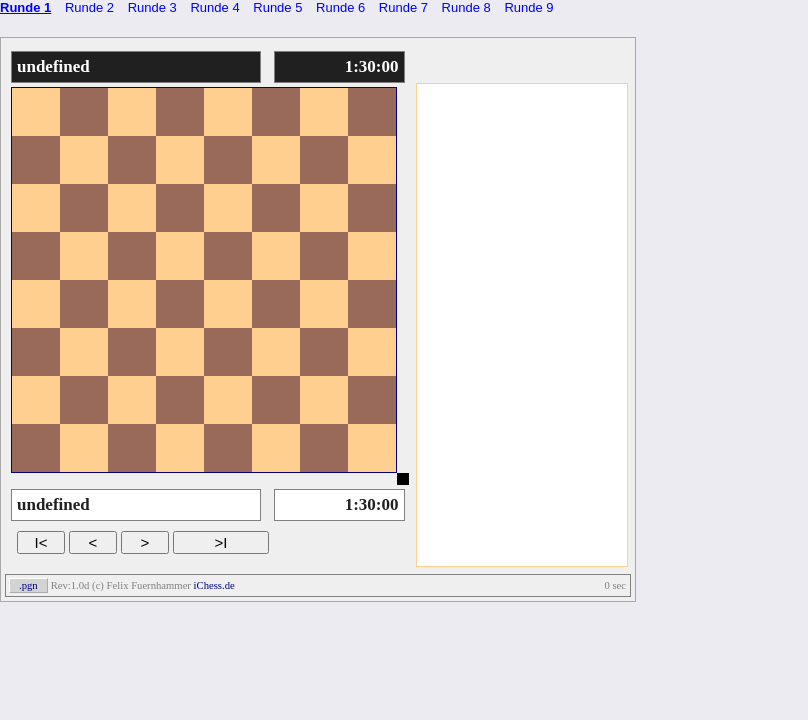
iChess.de (214, 585)
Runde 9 (528, 7)
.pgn (28, 585)
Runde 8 (466, 7)
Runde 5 (277, 7)
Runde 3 (152, 7)
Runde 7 (403, 7)
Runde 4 (214, 7)
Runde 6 (340, 7)
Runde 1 (25, 7)
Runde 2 (89, 7)
